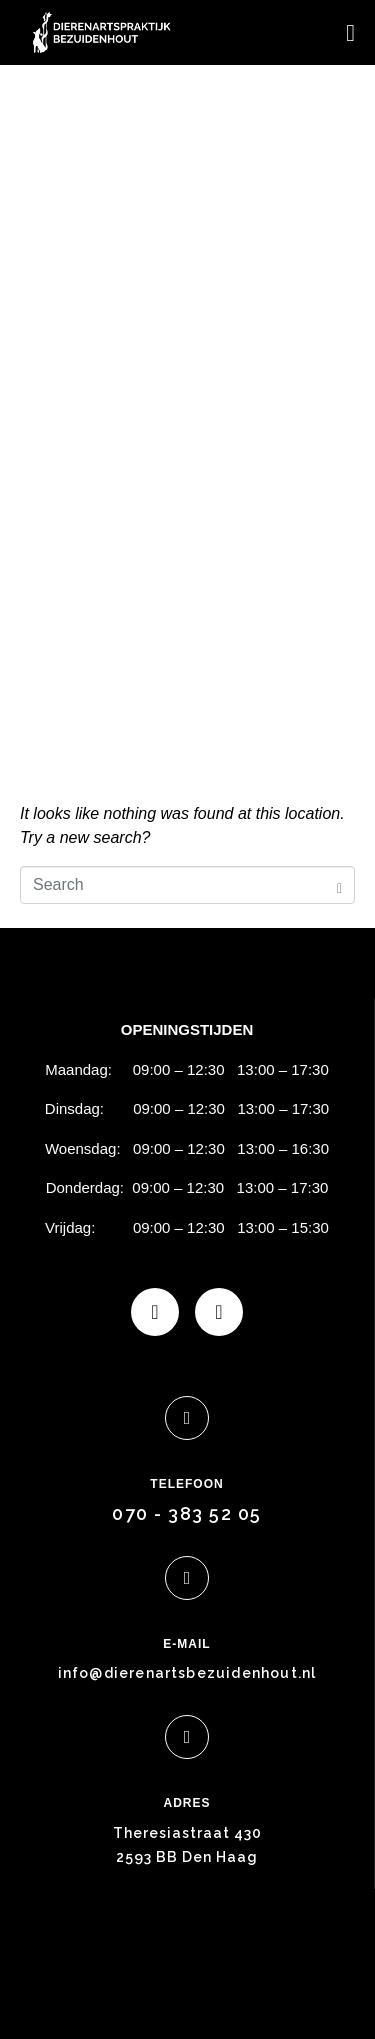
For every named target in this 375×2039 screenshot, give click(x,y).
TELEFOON (186, 1484)
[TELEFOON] (187, 1418)
